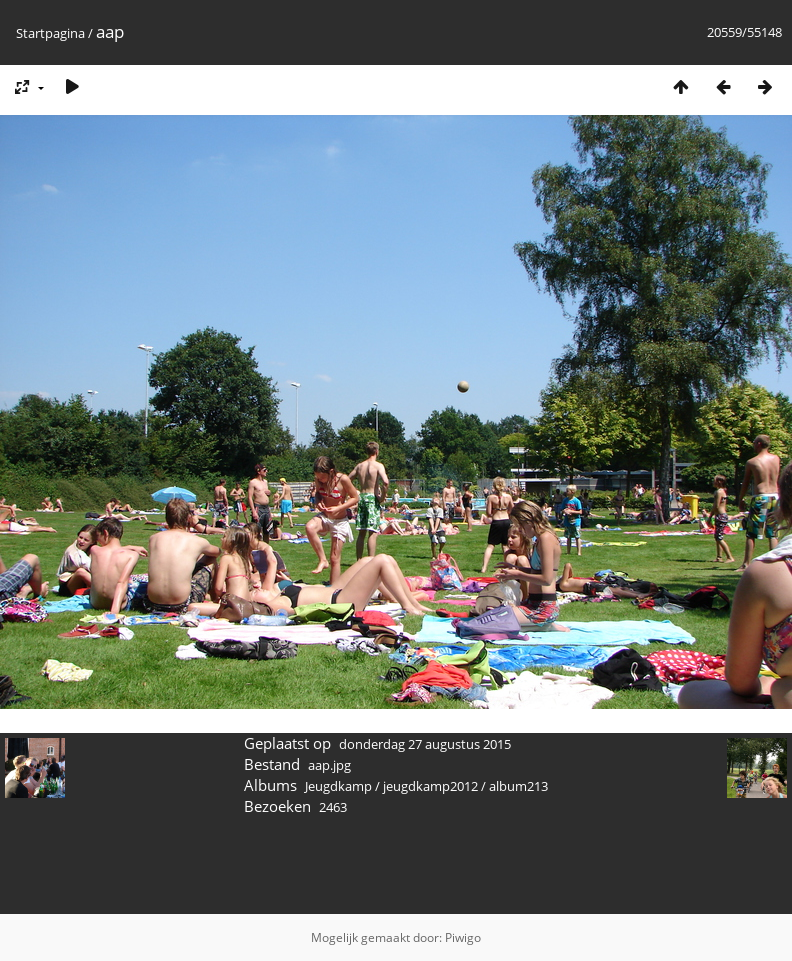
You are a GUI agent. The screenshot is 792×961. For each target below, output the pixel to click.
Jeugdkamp (338, 786)
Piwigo (463, 937)
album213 (518, 786)
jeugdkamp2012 (430, 786)
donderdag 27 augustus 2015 (425, 744)
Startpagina (50, 33)
